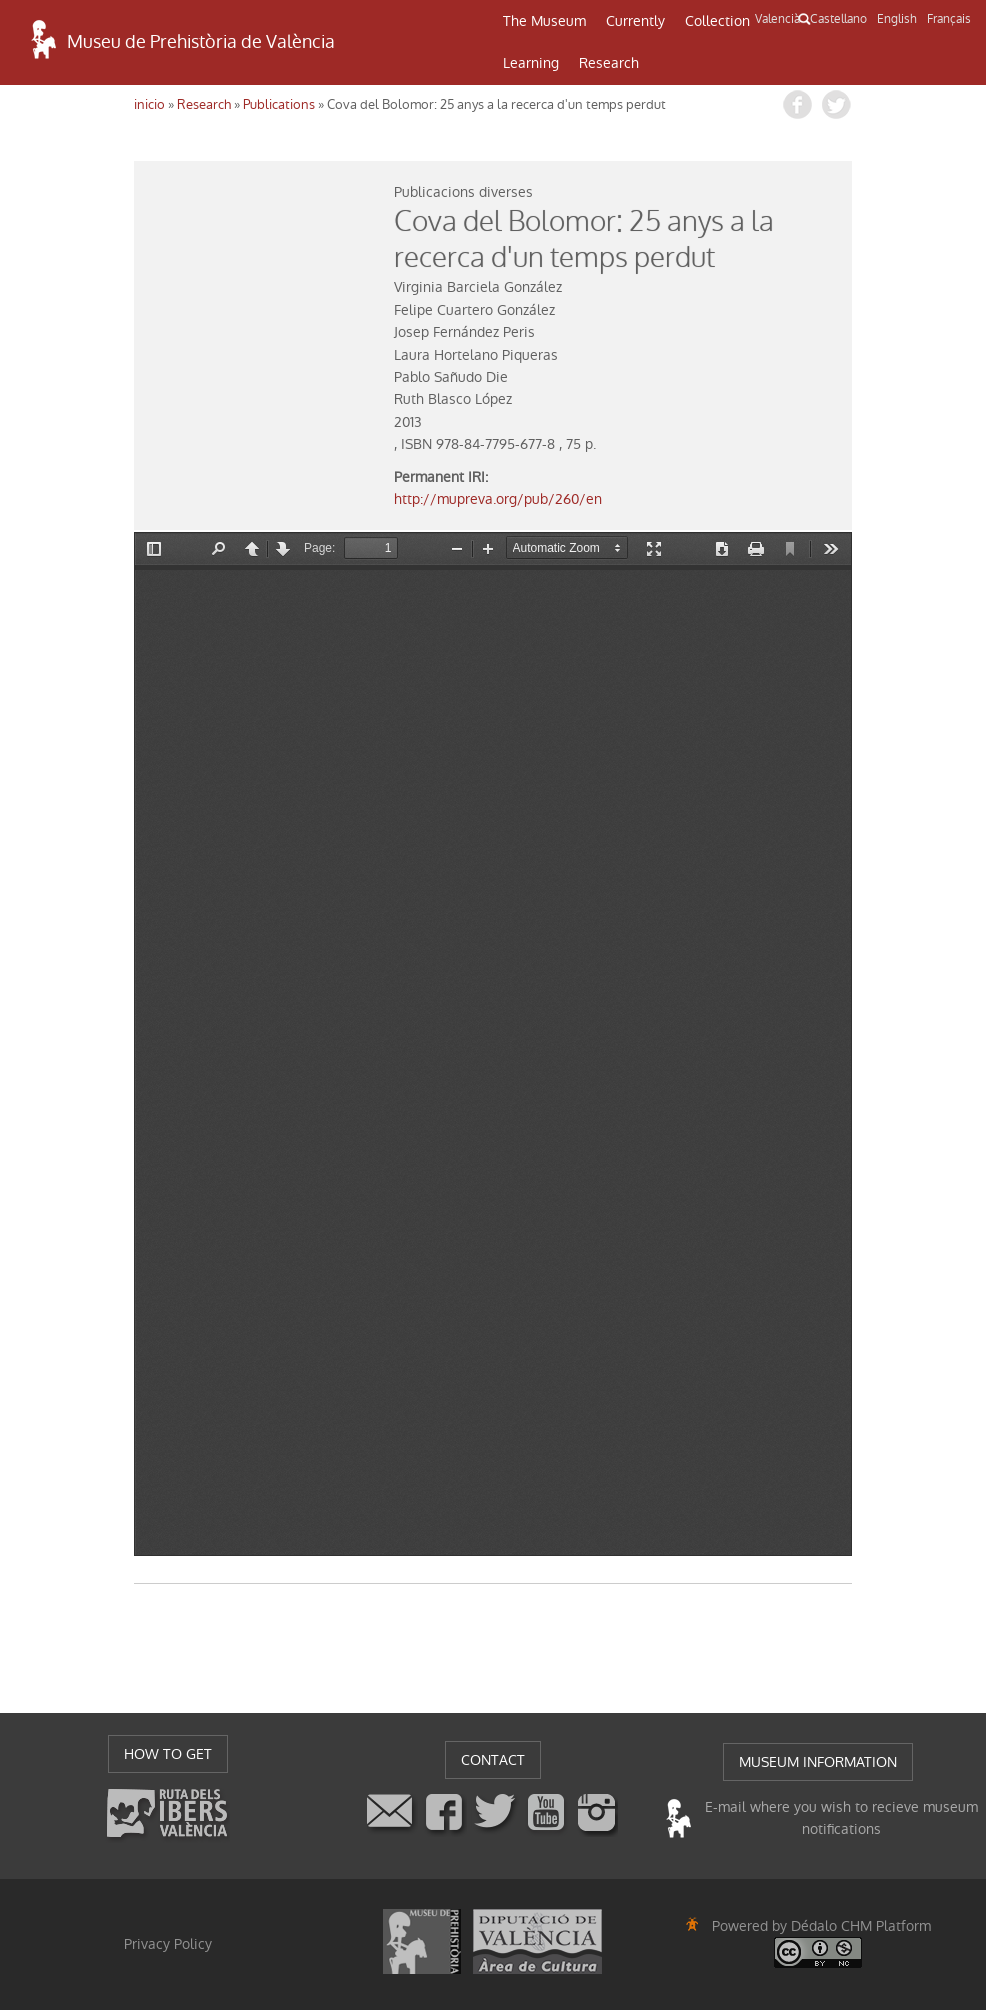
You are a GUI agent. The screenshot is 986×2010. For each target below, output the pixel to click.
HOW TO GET (168, 1754)
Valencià (777, 19)
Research (609, 63)
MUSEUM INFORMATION (818, 1762)
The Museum (544, 21)
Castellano (838, 19)
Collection (717, 21)
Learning (531, 63)
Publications (279, 104)
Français (949, 19)
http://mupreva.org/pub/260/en (498, 499)
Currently (635, 21)
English (897, 19)
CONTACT (493, 1760)
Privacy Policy (168, 1944)
